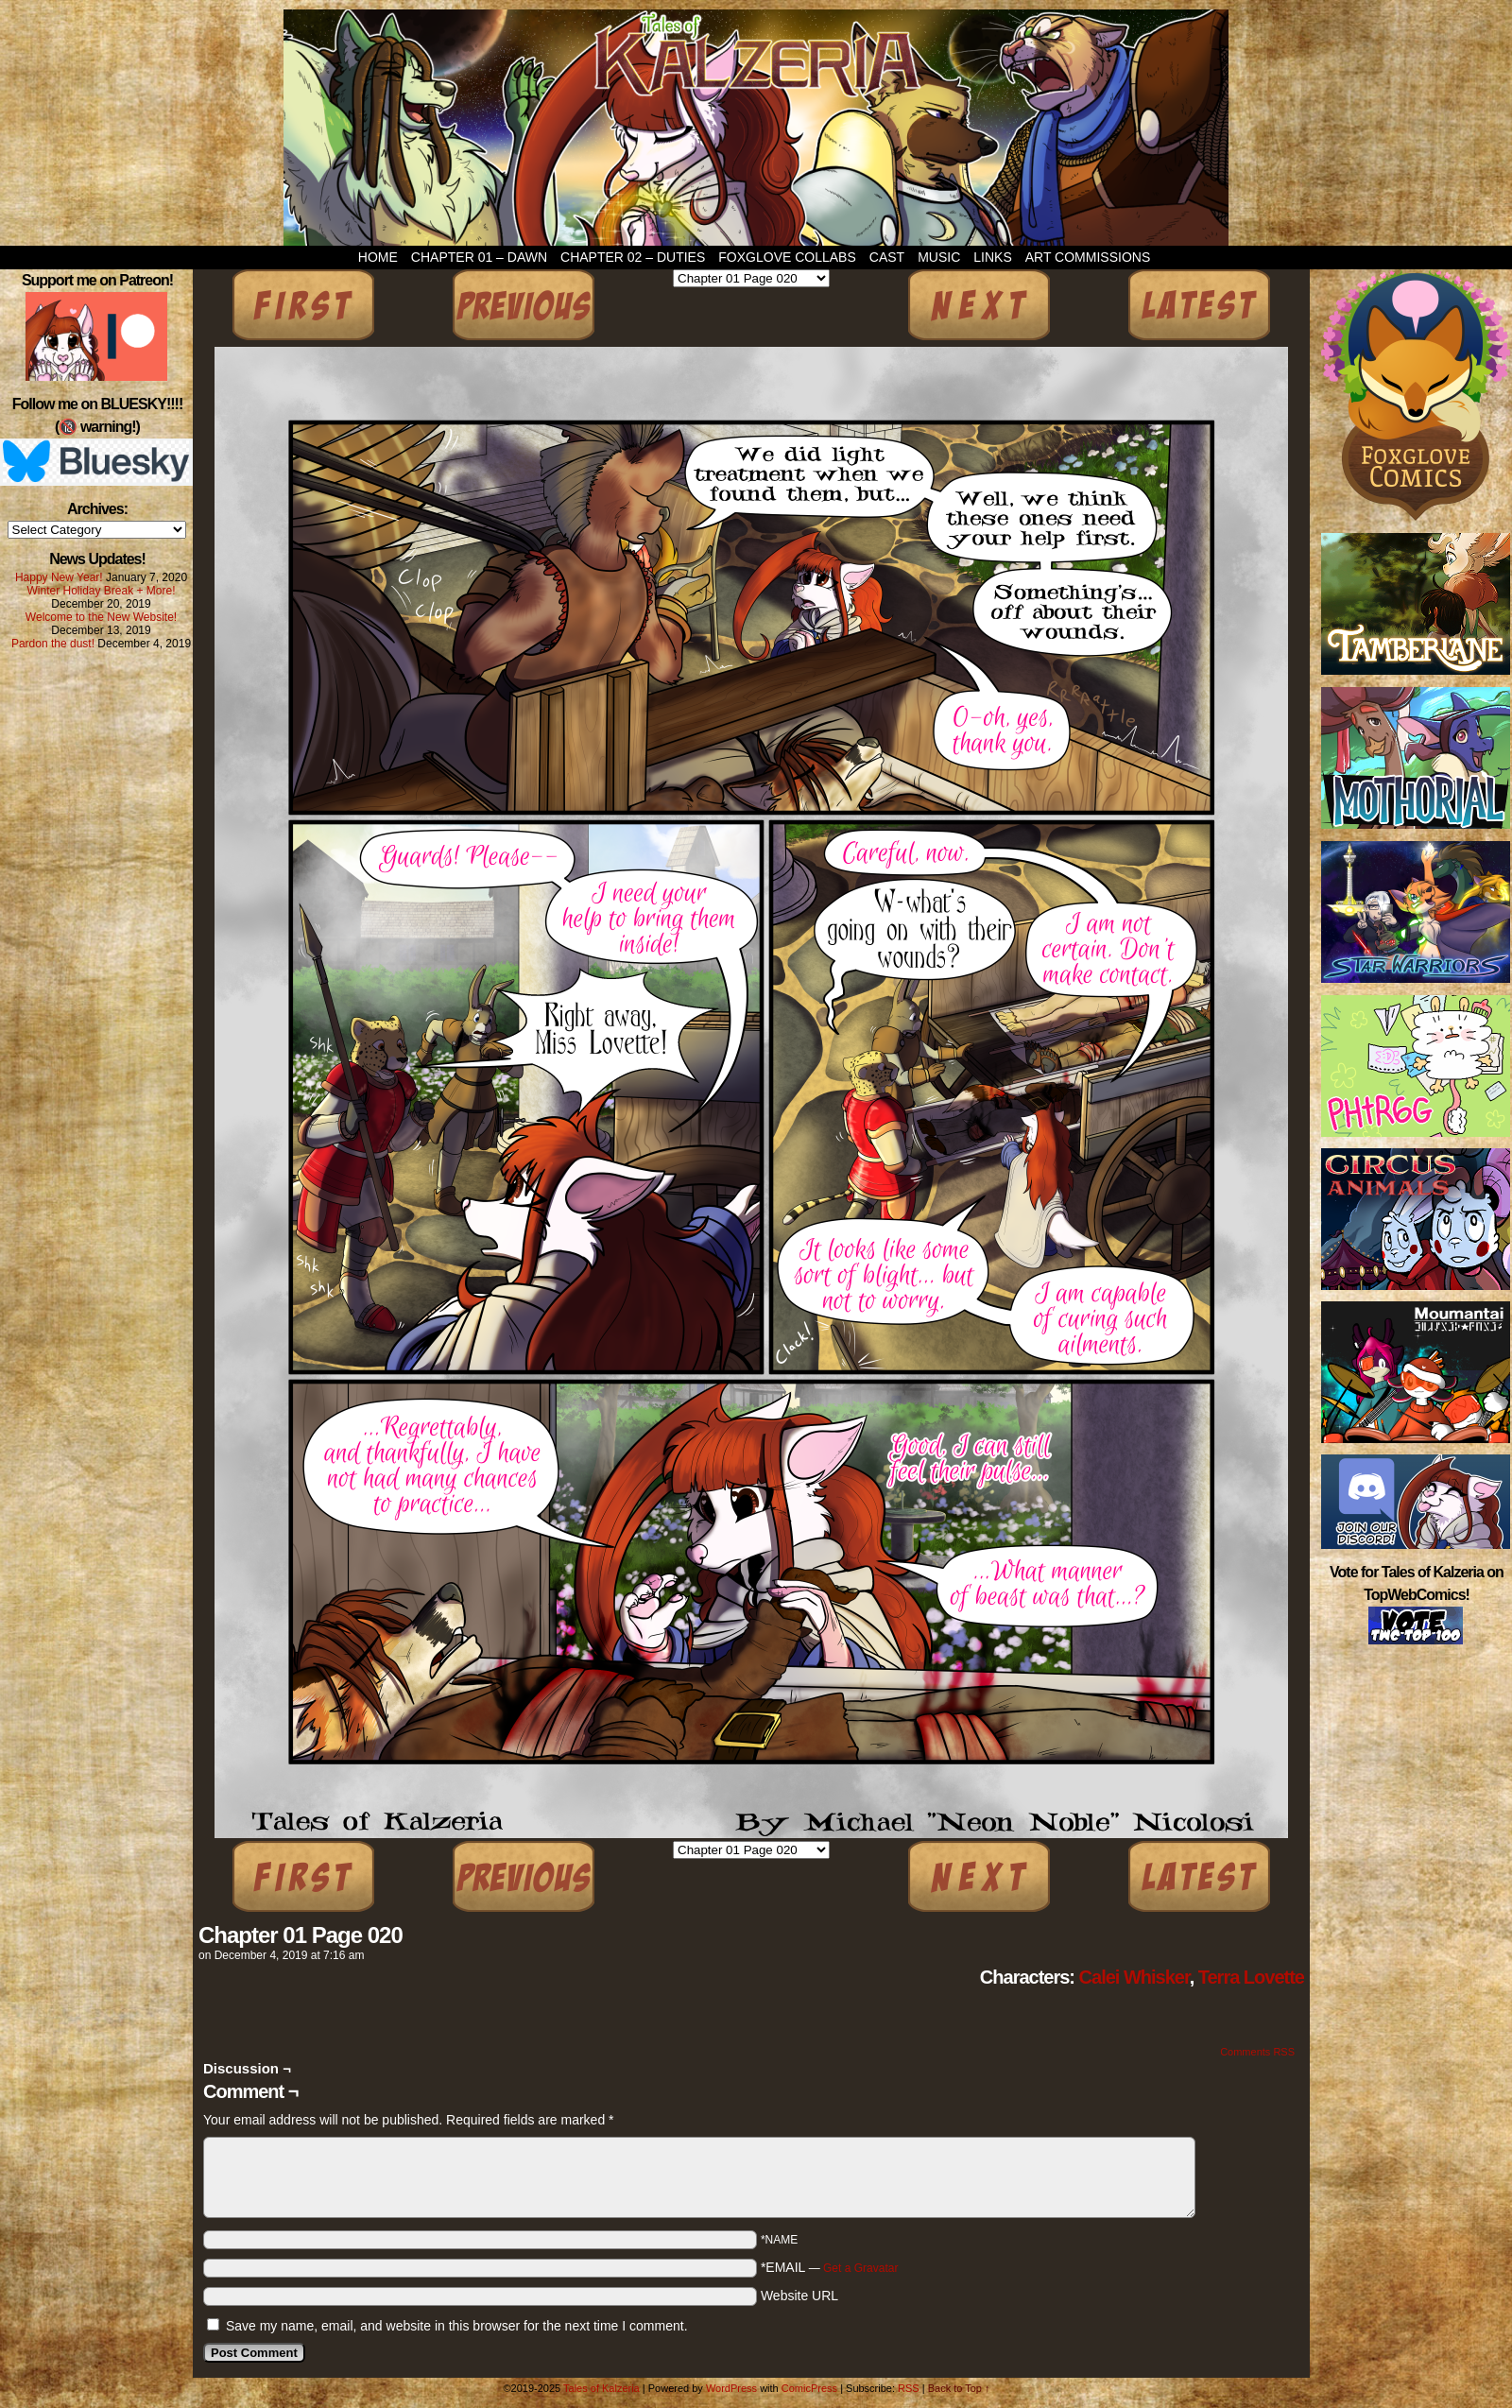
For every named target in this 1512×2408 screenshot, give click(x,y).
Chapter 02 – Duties (632, 257)
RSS (908, 2388)
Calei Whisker (1134, 1977)
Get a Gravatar (860, 2268)
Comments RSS (1257, 2051)
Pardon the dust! (52, 643)
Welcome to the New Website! (101, 617)
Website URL (799, 2295)
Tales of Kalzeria (756, 127)
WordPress (731, 2388)
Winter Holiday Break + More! (100, 590)
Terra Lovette (1251, 1977)
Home (378, 257)
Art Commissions (1088, 257)
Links (992, 257)
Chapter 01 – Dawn (479, 257)
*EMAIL (830, 2267)
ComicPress (809, 2388)
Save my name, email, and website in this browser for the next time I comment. (457, 2325)
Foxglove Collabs (787, 257)
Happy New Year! (59, 577)
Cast (886, 257)
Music (939, 257)
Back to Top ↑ (959, 2388)
